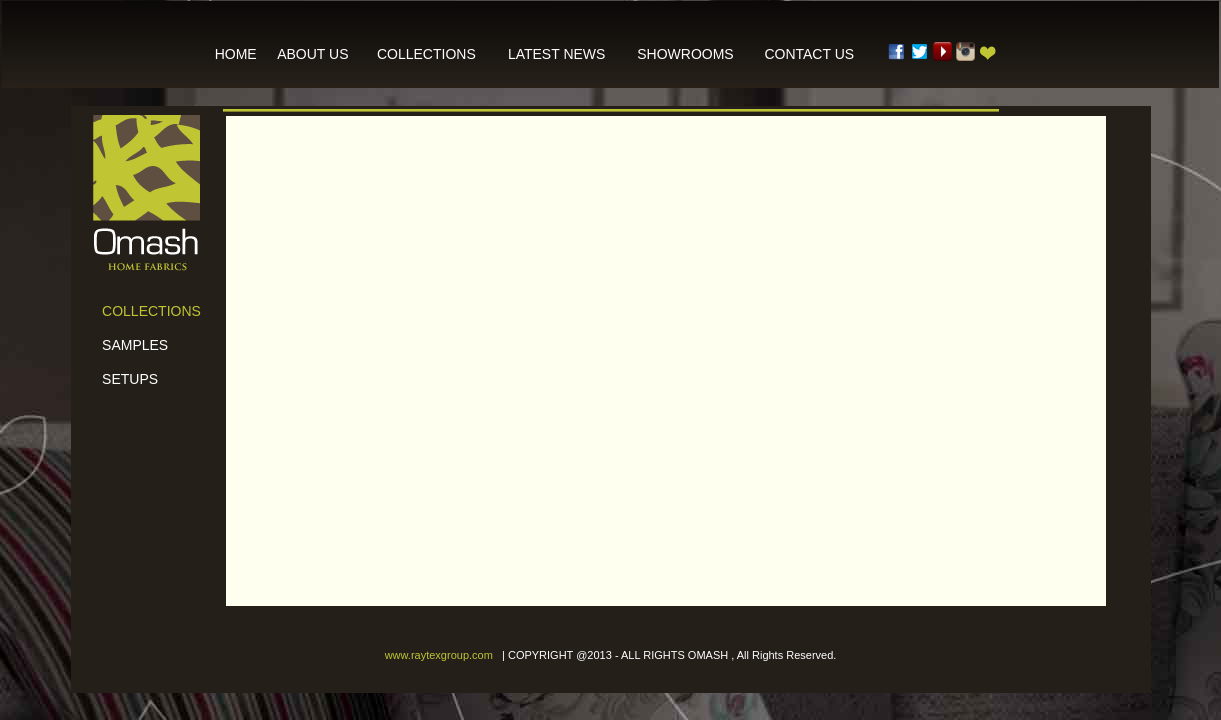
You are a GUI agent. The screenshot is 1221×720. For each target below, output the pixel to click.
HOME (236, 54)
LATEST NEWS (557, 54)
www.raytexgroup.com (439, 655)
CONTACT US (809, 54)
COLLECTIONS (426, 54)
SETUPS (123, 379)
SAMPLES (128, 345)
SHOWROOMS (685, 54)
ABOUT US (312, 54)
